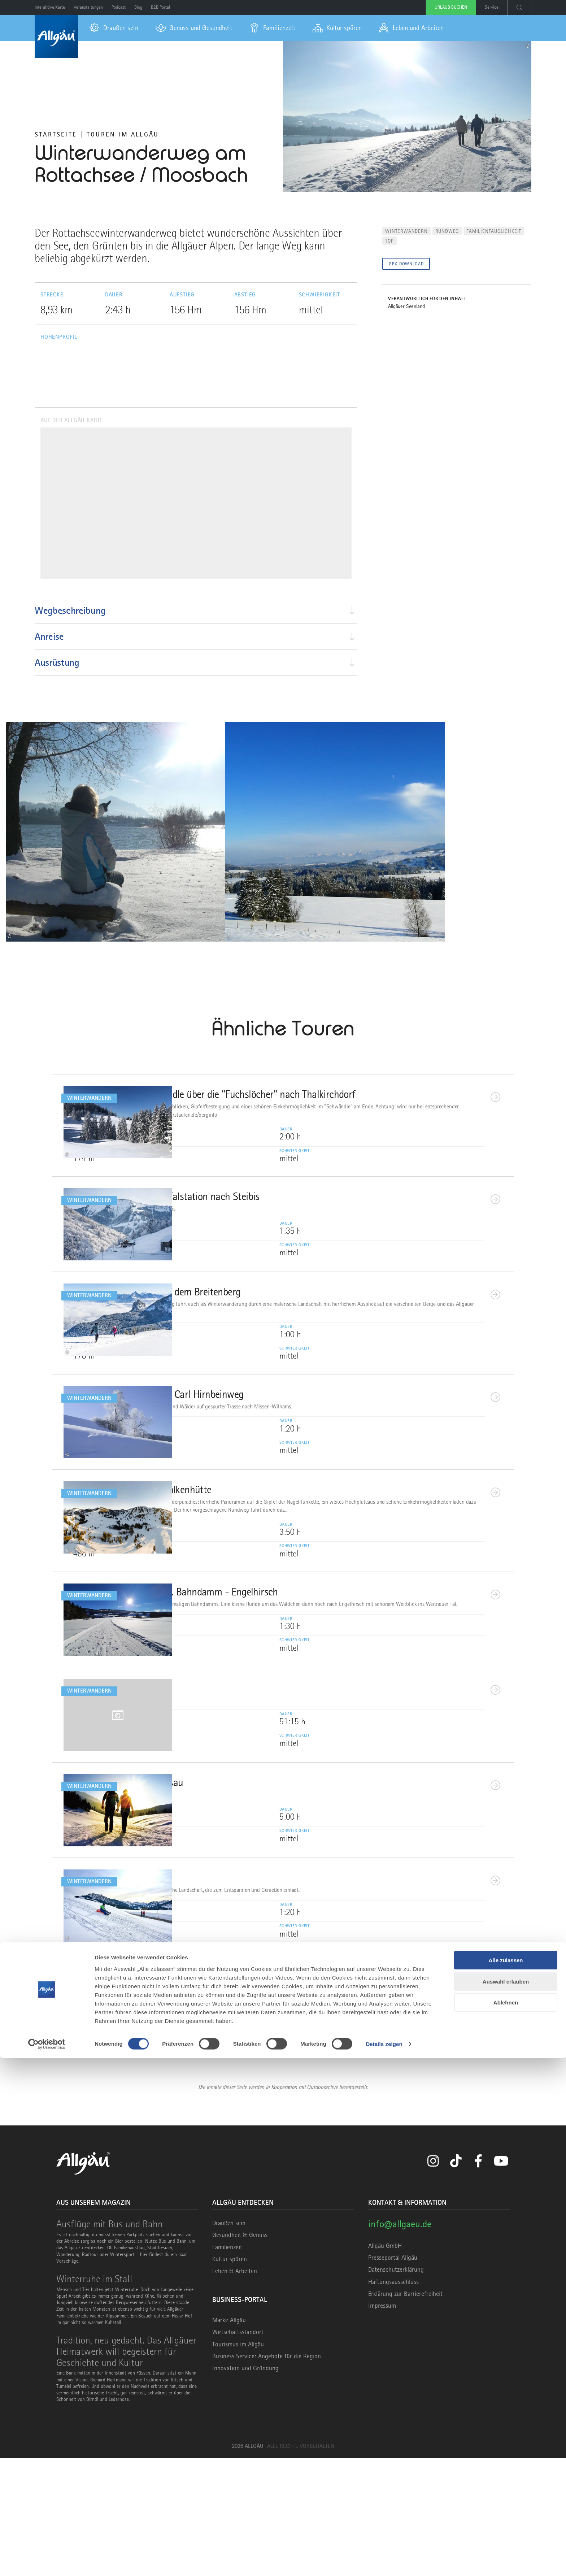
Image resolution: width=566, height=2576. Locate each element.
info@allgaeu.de (399, 2341)
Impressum (382, 2423)
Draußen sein (228, 2340)
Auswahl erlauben (506, 2499)
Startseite (56, 134)
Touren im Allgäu (123, 134)
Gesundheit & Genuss (239, 2352)
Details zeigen (384, 2562)
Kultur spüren (229, 2376)
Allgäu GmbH (385, 2363)
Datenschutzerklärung (396, 2387)
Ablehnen (505, 2520)
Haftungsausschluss (393, 2399)
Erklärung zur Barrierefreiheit (405, 2411)
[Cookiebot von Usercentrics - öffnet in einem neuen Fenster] (46, 2562)
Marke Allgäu (229, 2437)
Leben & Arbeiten (234, 2388)
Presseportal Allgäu (392, 2375)
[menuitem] (113, 28)
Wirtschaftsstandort (238, 2449)
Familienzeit (227, 2364)
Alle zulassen (505, 2478)
